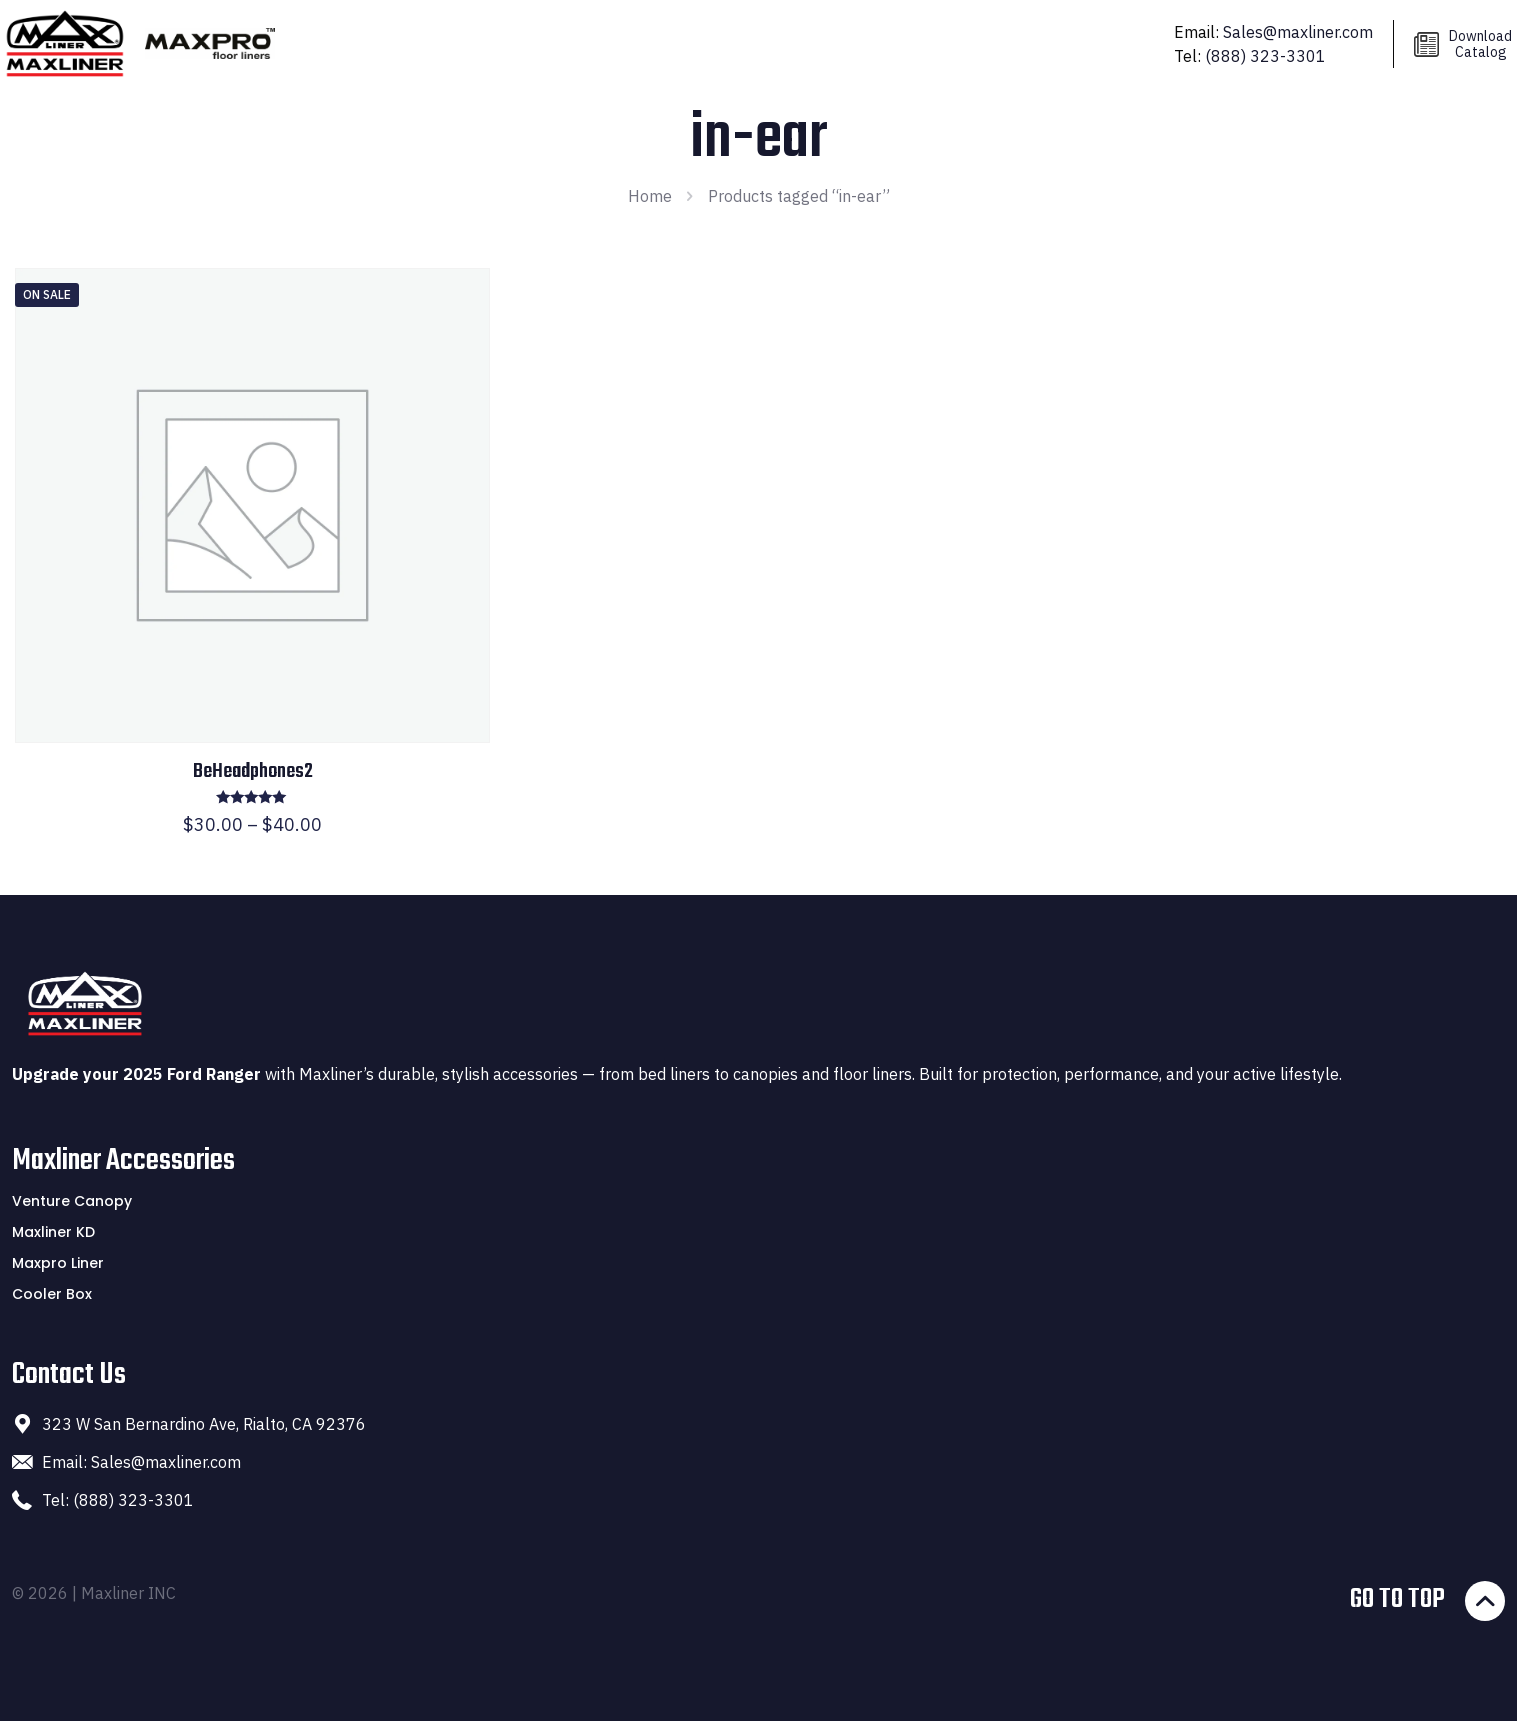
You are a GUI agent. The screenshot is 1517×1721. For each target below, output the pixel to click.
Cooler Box (52, 1294)
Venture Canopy (72, 1201)
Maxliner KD (53, 1232)
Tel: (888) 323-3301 (118, 1500)
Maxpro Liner (58, 1263)
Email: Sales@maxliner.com (141, 1462)
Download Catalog (1480, 44)
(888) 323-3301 (1265, 56)
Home (650, 196)
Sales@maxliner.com (1298, 32)
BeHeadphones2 (253, 771)
